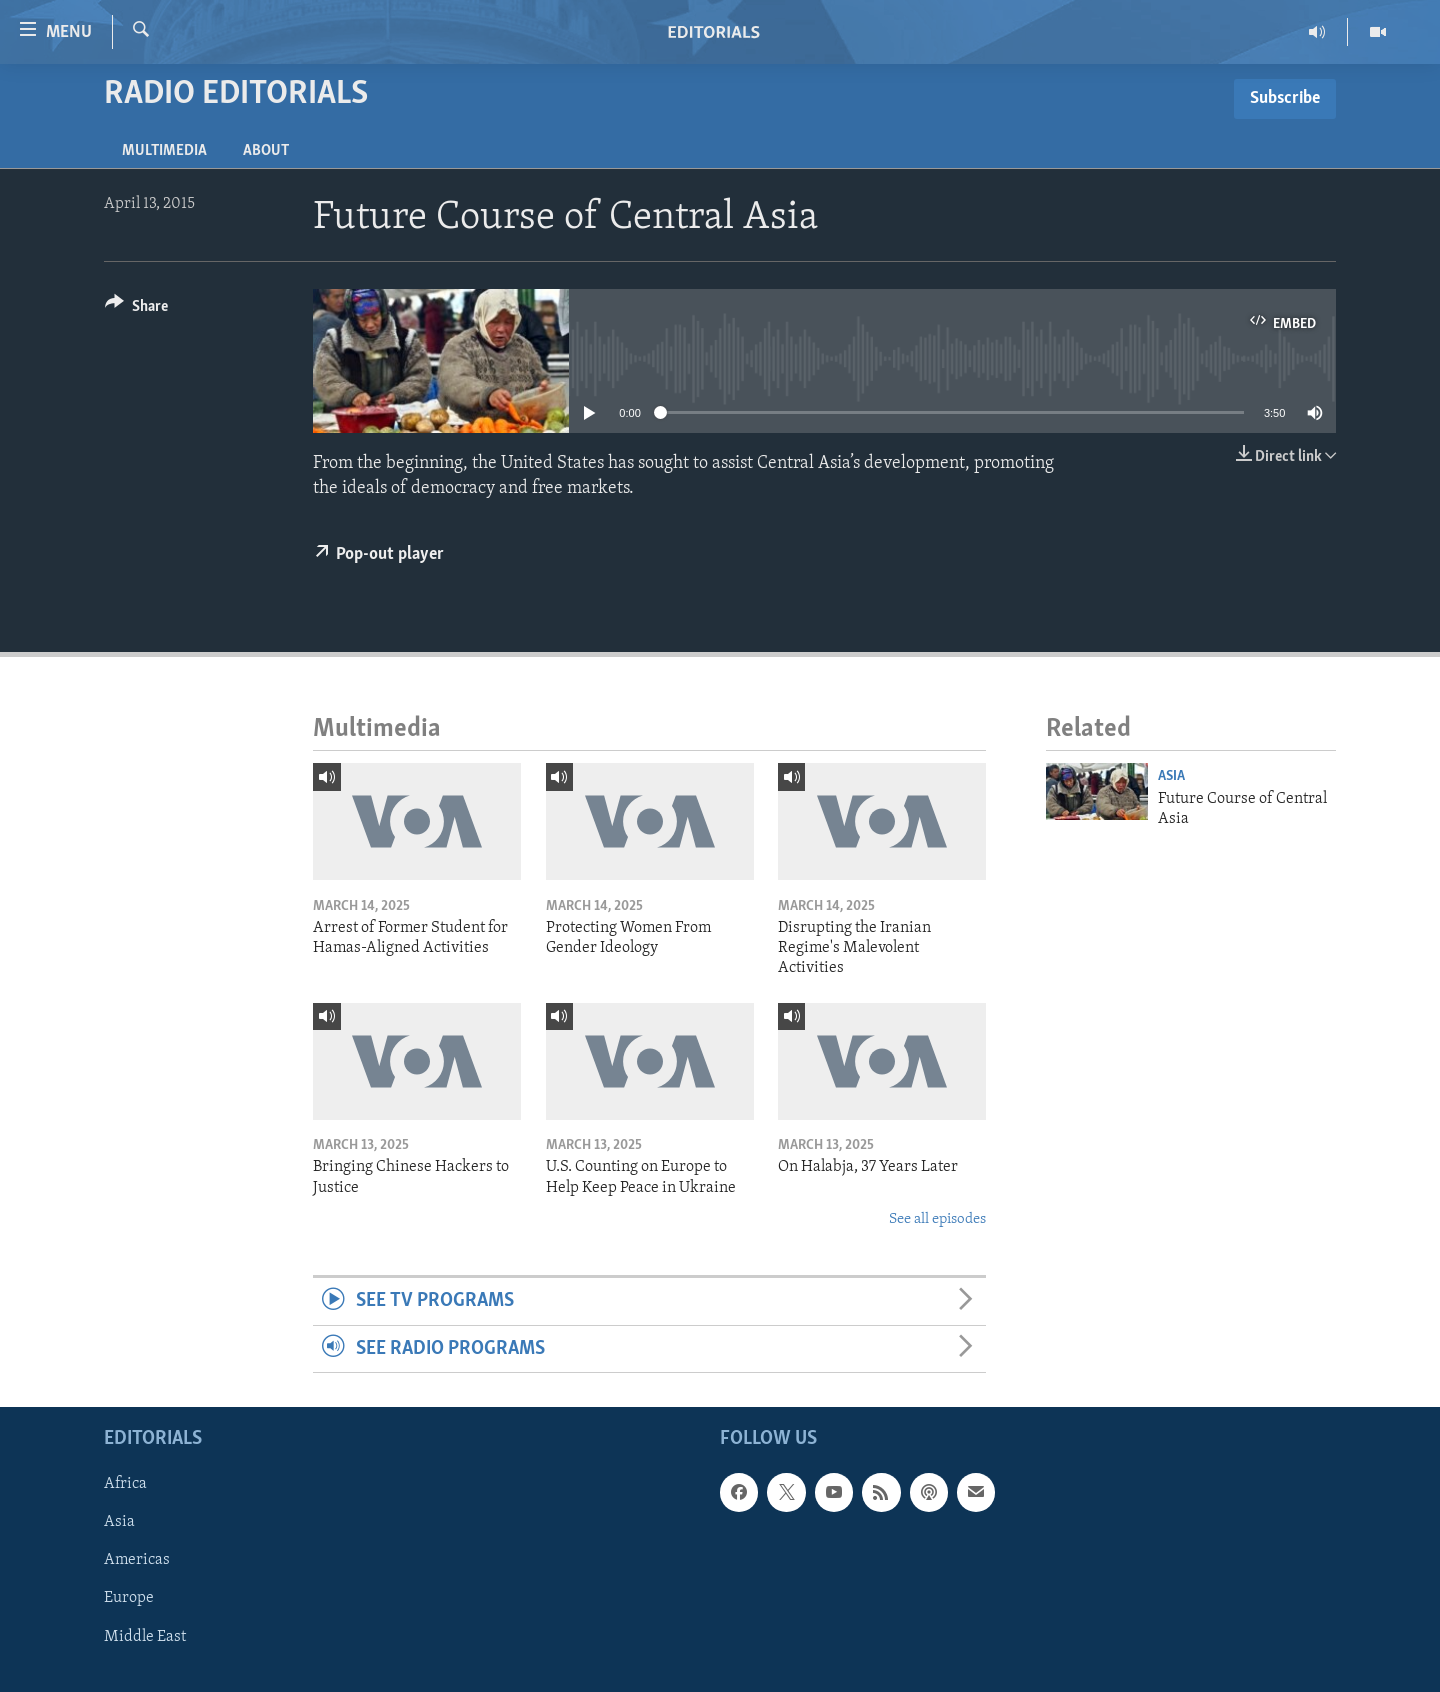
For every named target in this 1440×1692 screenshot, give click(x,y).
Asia (1171, 776)
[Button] (136, 309)
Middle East (145, 1637)
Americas (137, 1561)
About (266, 151)
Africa (125, 1484)
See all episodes (937, 1219)
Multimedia (164, 151)
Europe (129, 1599)
